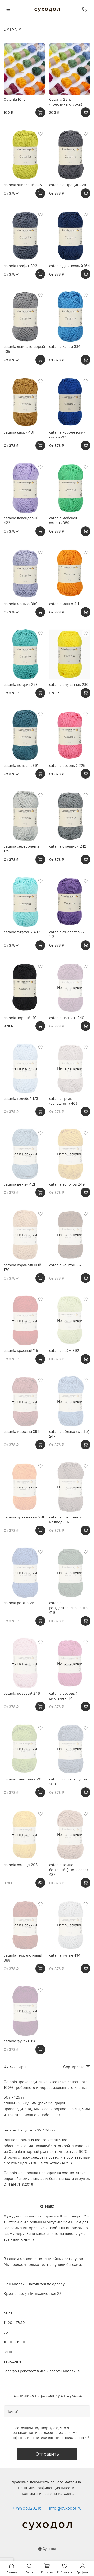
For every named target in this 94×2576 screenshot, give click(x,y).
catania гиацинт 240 (66, 1017)
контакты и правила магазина (48, 2493)
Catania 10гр (15, 99)
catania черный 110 (20, 1017)
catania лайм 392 (64, 1350)
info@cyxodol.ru (65, 2508)
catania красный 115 (21, 1350)
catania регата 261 (20, 1602)
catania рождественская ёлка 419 (68, 1607)
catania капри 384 (64, 346)
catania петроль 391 (21, 765)
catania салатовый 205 (23, 1779)
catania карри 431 (19, 432)
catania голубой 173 (21, 1098)
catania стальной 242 (67, 846)
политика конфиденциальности (46, 2487)
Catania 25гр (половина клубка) (65, 102)
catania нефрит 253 (21, 684)
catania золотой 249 (67, 1184)
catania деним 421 (19, 1184)
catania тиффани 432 (22, 931)
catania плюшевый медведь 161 (65, 1519)
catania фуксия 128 (20, 2041)
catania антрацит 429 (67, 184)
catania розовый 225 (67, 765)
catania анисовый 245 (23, 184)
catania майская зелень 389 (63, 520)
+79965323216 (27, 2508)
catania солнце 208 (21, 1864)
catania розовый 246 (22, 1693)
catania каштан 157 (65, 1264)
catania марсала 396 (22, 1431)
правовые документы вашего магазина (46, 2481)
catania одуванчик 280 (69, 684)
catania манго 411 (64, 603)
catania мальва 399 (21, 603)
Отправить (47, 2454)
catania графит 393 (20, 265)
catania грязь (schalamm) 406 (63, 1101)
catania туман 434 (64, 1955)
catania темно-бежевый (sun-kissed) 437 (68, 1869)
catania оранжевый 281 (24, 1517)
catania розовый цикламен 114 (63, 1696)
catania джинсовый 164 (69, 265)
